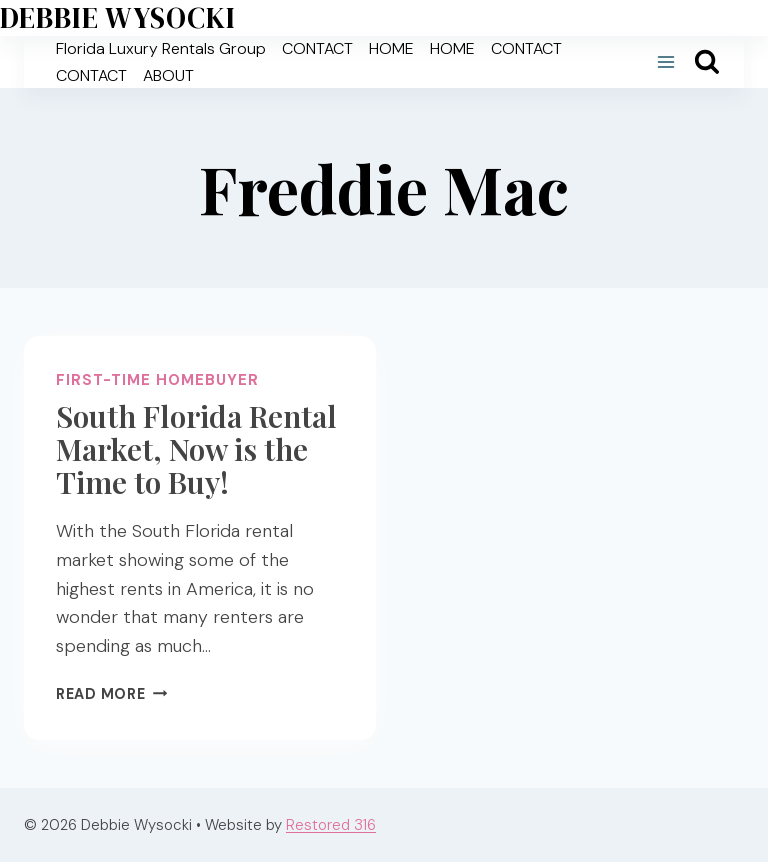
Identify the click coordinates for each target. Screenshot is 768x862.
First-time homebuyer (157, 380)
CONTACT (317, 48)
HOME (391, 48)
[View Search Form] (707, 62)
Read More (111, 694)
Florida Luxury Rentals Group (161, 48)
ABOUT (168, 75)
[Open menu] (665, 62)
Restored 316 (331, 825)
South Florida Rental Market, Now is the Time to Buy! (196, 449)
